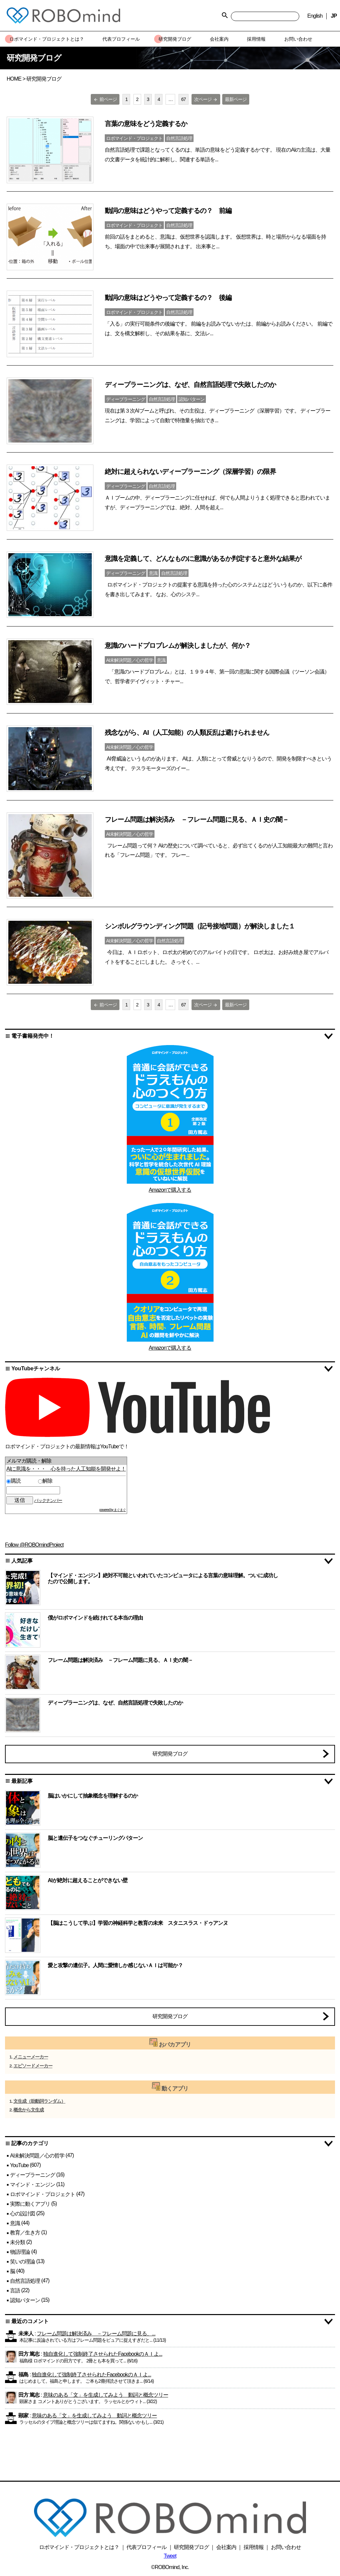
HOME (14, 79)
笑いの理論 (22, 2261)
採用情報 (254, 2547)
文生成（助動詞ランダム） (39, 2101)
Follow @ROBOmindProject (34, 1545)
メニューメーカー (30, 2056)
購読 (21, 1481)
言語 (15, 2290)
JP (334, 16)
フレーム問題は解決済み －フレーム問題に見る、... (96, 2333)
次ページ (206, 99)
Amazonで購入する (170, 1190)
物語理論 (20, 2252)
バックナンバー (48, 1500)
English (314, 16)
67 (183, 99)
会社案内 (226, 2547)
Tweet (170, 2556)
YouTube (19, 2165)
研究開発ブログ (170, 1754)
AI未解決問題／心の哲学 (37, 2155)
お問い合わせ (286, 2547)
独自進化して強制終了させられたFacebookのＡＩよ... (102, 2354)
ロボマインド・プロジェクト (42, 2194)
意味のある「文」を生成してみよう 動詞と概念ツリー (105, 2395)
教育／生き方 (25, 2232)
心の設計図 (22, 2213)
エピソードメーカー (32, 2065)
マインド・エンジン (32, 2184)
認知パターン (25, 2300)
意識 (15, 2223)
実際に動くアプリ (30, 2203)
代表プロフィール (146, 2547)
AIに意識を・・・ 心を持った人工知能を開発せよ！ (66, 1469)
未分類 (17, 2242)
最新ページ (236, 99)
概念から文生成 (28, 2109)
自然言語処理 (25, 2281)
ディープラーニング (32, 2174)
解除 (45, 1481)
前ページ (105, 99)
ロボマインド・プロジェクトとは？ (79, 2547)
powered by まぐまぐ (112, 1510)
